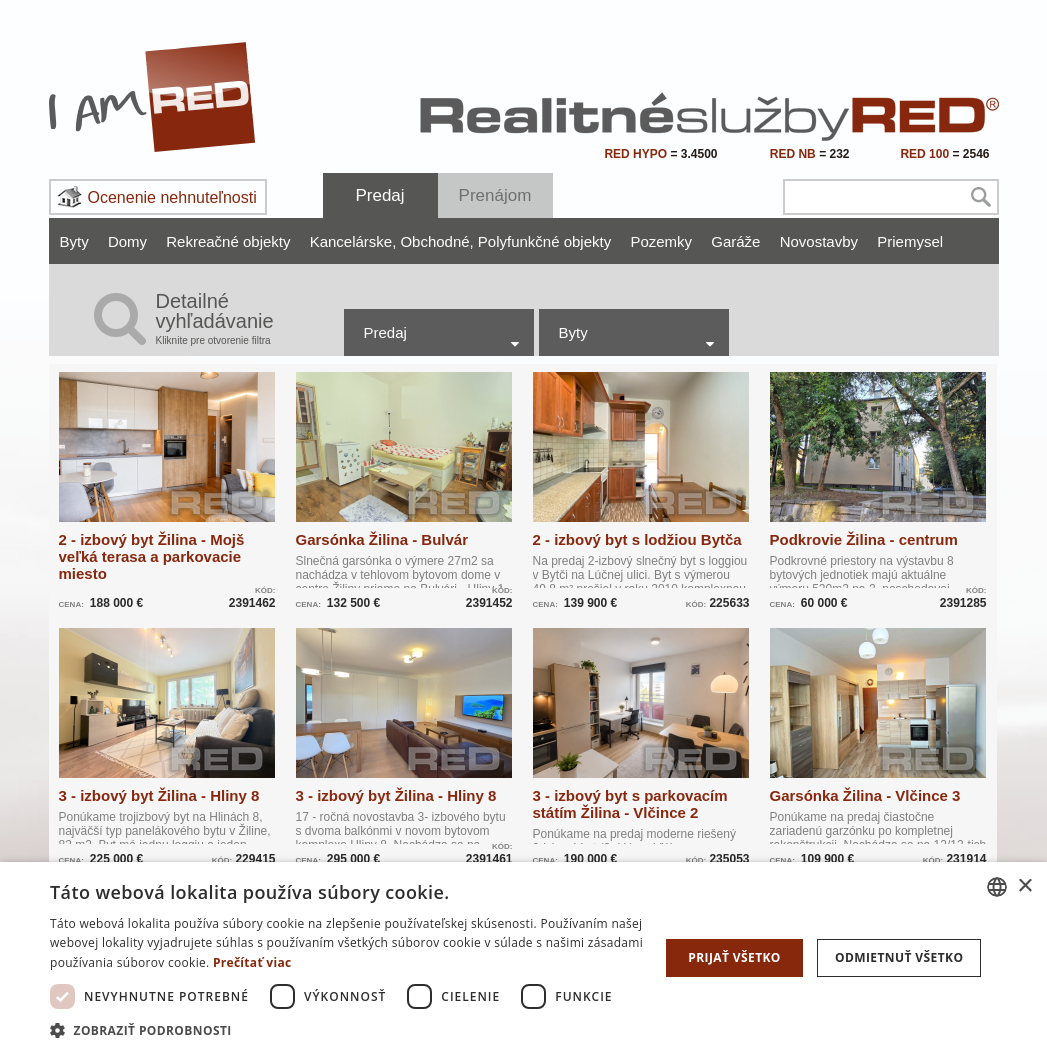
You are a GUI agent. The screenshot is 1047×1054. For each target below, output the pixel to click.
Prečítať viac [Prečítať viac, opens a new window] (252, 962)
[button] (354, 1029)
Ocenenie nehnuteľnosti (172, 197)
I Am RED (153, 97)
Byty (74, 241)
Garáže (735, 241)
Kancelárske (353, 241)
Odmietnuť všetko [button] (899, 957)
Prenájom (495, 195)
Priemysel (910, 241)
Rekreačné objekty (228, 241)
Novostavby (819, 241)
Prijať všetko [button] (734, 957)
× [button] (1024, 886)
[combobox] (997, 887)
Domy (127, 241)
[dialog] (523, 958)
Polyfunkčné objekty (544, 241)
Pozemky (661, 241)
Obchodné (436, 241)
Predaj (379, 195)
